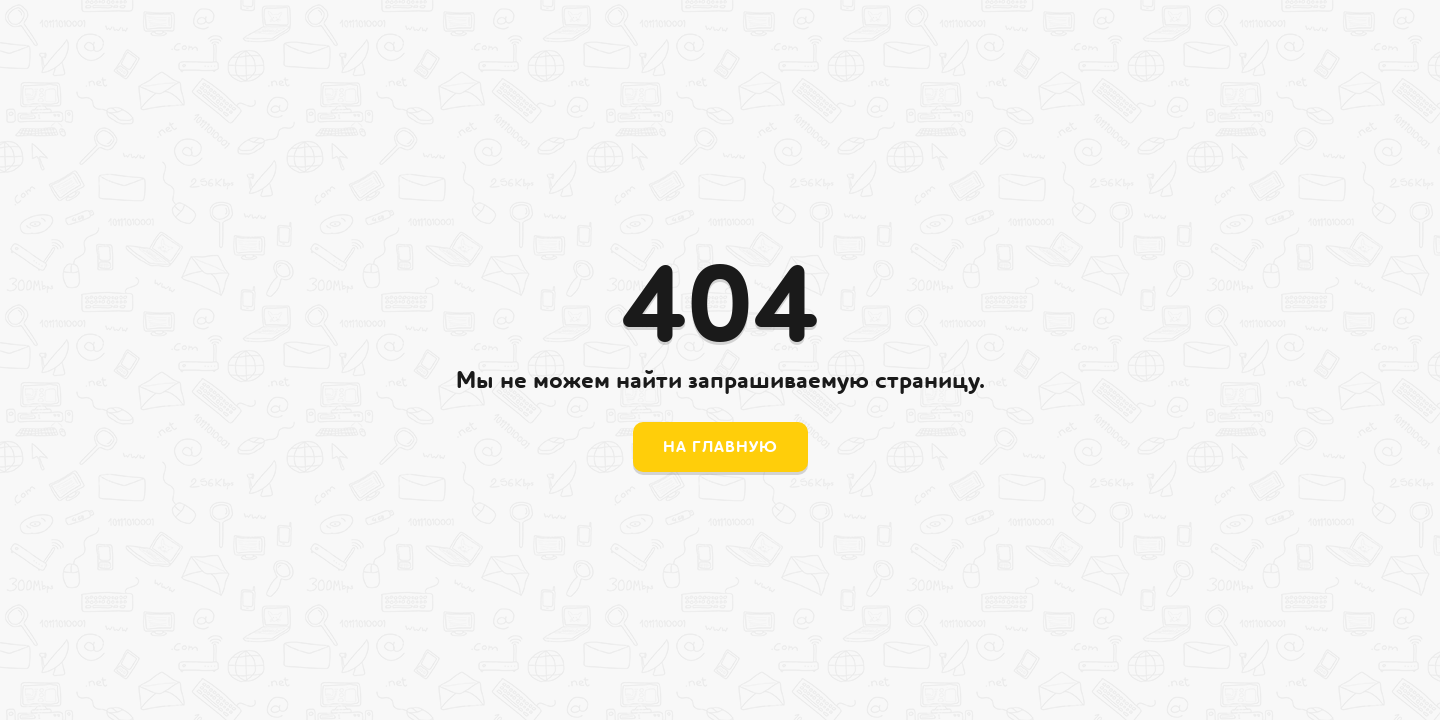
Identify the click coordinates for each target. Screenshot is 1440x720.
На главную (720, 447)
